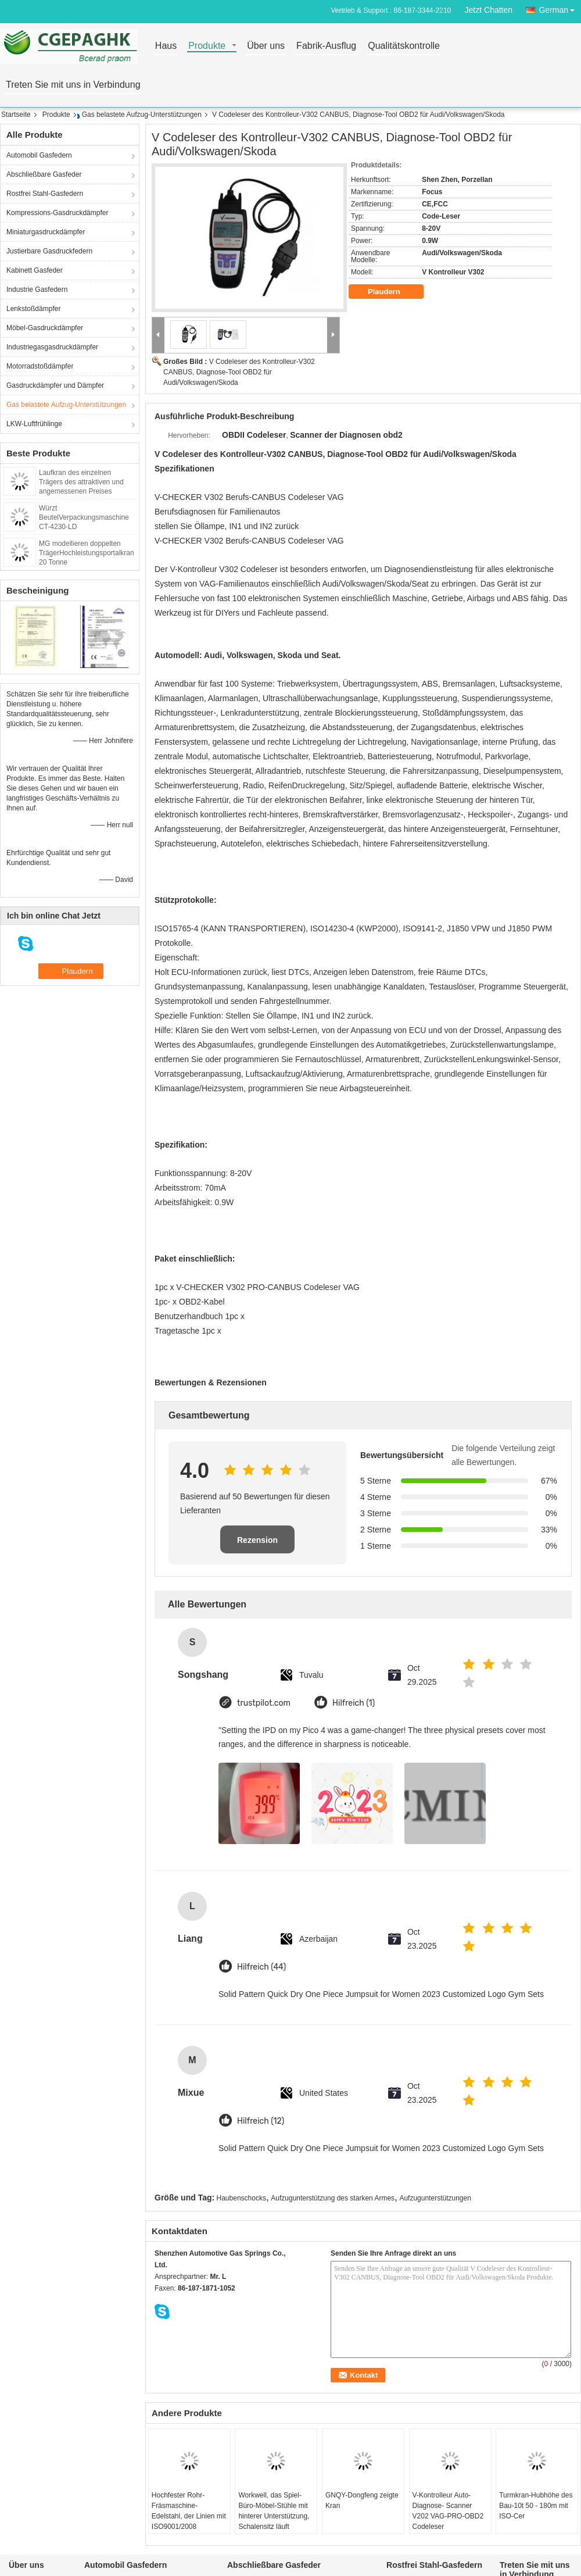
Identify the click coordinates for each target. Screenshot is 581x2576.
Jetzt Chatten (489, 10)
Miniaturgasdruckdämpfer (45, 232)
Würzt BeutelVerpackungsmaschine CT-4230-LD (84, 517)
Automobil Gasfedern (39, 155)
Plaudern (392, 292)
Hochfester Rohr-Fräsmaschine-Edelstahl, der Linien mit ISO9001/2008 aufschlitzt (189, 2516)
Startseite (16, 114)
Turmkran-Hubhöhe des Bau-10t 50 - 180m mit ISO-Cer (535, 2505)
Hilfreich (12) (260, 2121)
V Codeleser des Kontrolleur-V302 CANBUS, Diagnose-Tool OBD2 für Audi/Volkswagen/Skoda (239, 372)
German (560, 8)
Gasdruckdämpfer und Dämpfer (55, 385)
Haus (166, 46)
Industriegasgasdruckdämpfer (52, 347)
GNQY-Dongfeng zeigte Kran (362, 2500)
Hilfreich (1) (353, 1703)
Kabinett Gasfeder (34, 270)
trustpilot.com (263, 1703)
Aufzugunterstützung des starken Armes (332, 2198)
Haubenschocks (241, 2198)
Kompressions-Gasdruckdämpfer (57, 213)
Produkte (206, 46)
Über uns (266, 46)
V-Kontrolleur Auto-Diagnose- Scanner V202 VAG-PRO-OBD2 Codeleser (448, 2511)
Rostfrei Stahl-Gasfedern (44, 194)
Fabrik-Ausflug (326, 46)
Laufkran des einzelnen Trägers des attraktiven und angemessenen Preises (81, 482)
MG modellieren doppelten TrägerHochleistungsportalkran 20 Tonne (86, 553)
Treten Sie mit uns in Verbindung (73, 85)
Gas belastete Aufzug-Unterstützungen (142, 114)
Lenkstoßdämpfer (33, 309)
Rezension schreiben (257, 1544)
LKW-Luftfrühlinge (34, 424)
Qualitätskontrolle (404, 46)
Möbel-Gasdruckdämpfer (44, 328)
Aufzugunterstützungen (435, 2198)
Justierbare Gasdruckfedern (49, 251)
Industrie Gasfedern (36, 289)
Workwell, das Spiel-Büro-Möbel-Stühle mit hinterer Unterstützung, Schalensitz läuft (273, 2511)
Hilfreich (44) (261, 1967)
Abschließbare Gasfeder (43, 174)
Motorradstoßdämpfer (39, 366)
